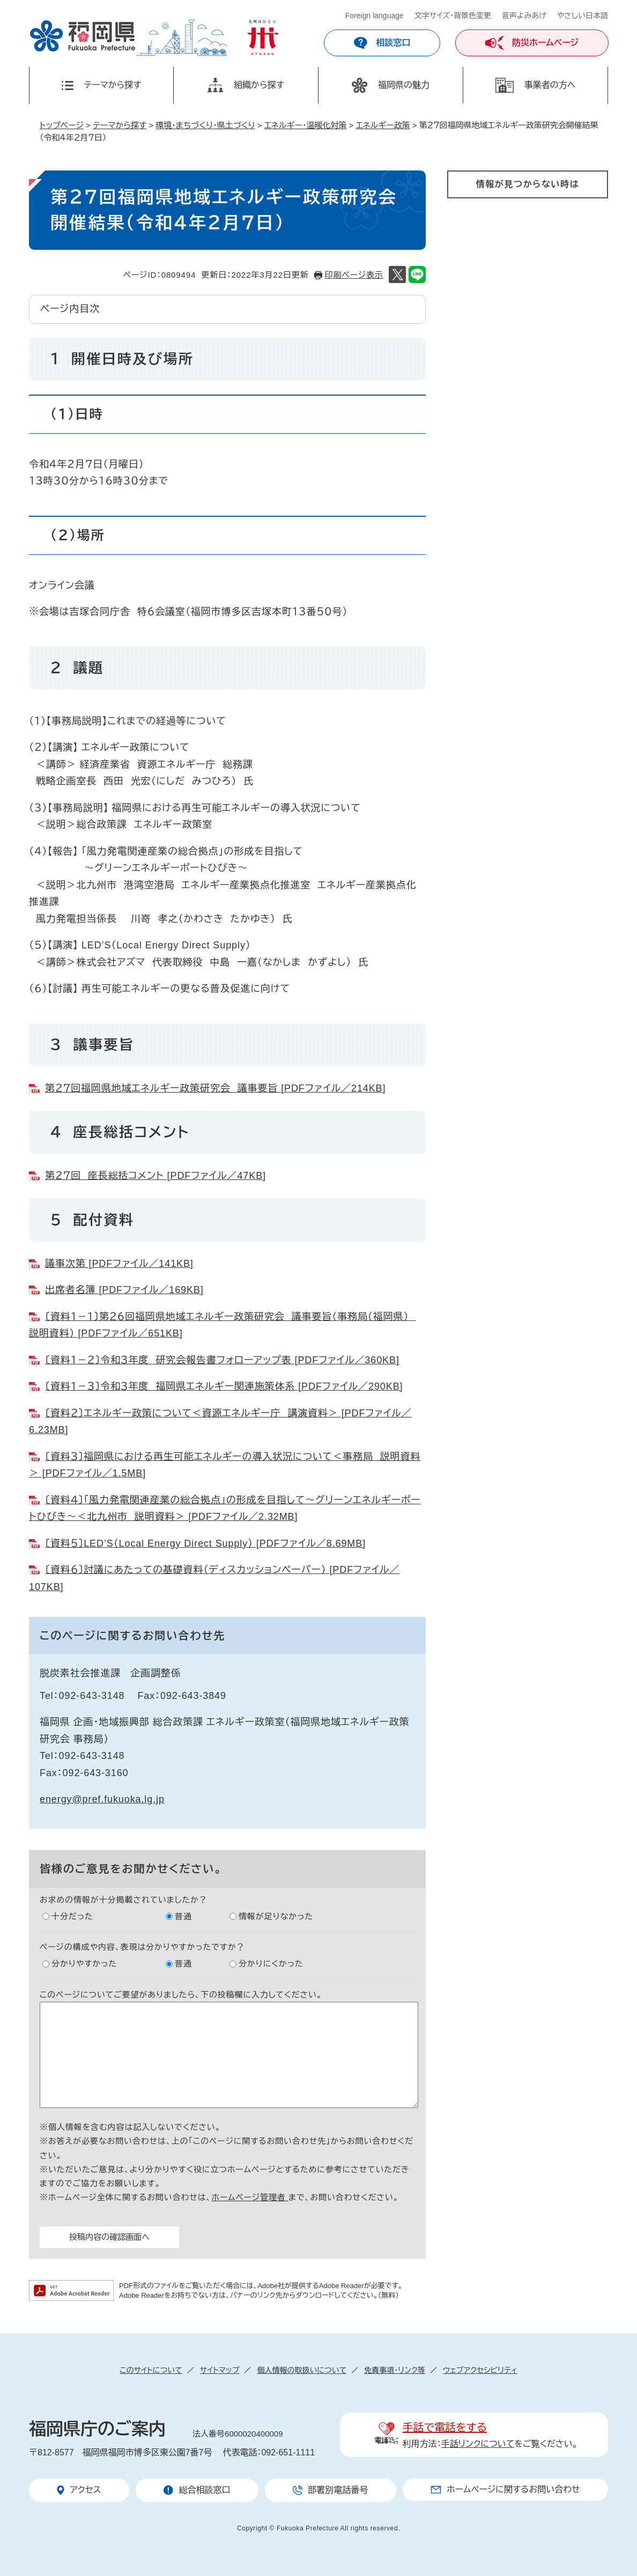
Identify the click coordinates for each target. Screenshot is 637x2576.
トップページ (62, 125)
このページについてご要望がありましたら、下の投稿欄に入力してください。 (181, 1994)
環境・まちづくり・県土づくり (205, 125)
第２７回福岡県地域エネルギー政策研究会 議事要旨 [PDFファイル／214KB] (215, 1088)
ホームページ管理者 (249, 2197)
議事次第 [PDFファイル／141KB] (119, 1263)
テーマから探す (119, 125)
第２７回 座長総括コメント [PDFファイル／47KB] (155, 1175)
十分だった (72, 1916)
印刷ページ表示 (354, 274)
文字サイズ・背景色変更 (452, 15)
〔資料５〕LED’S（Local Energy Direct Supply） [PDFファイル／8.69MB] (205, 1543)
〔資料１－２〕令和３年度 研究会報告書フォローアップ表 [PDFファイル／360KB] (222, 1360)
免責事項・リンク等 (394, 2370)
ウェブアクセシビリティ (480, 2370)
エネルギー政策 (383, 125)
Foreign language (374, 15)
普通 (183, 1916)
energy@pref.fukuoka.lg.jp (102, 1799)
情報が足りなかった (276, 1916)
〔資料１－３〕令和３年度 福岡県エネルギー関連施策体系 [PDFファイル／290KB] (224, 1386)
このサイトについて (151, 2370)
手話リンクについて (478, 2443)
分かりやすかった (84, 1963)
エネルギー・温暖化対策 (305, 125)
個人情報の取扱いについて (301, 2370)
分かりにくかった (271, 1963)
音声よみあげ (524, 15)
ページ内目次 (70, 308)
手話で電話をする (445, 2427)
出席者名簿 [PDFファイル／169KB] (124, 1290)
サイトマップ (220, 2370)
